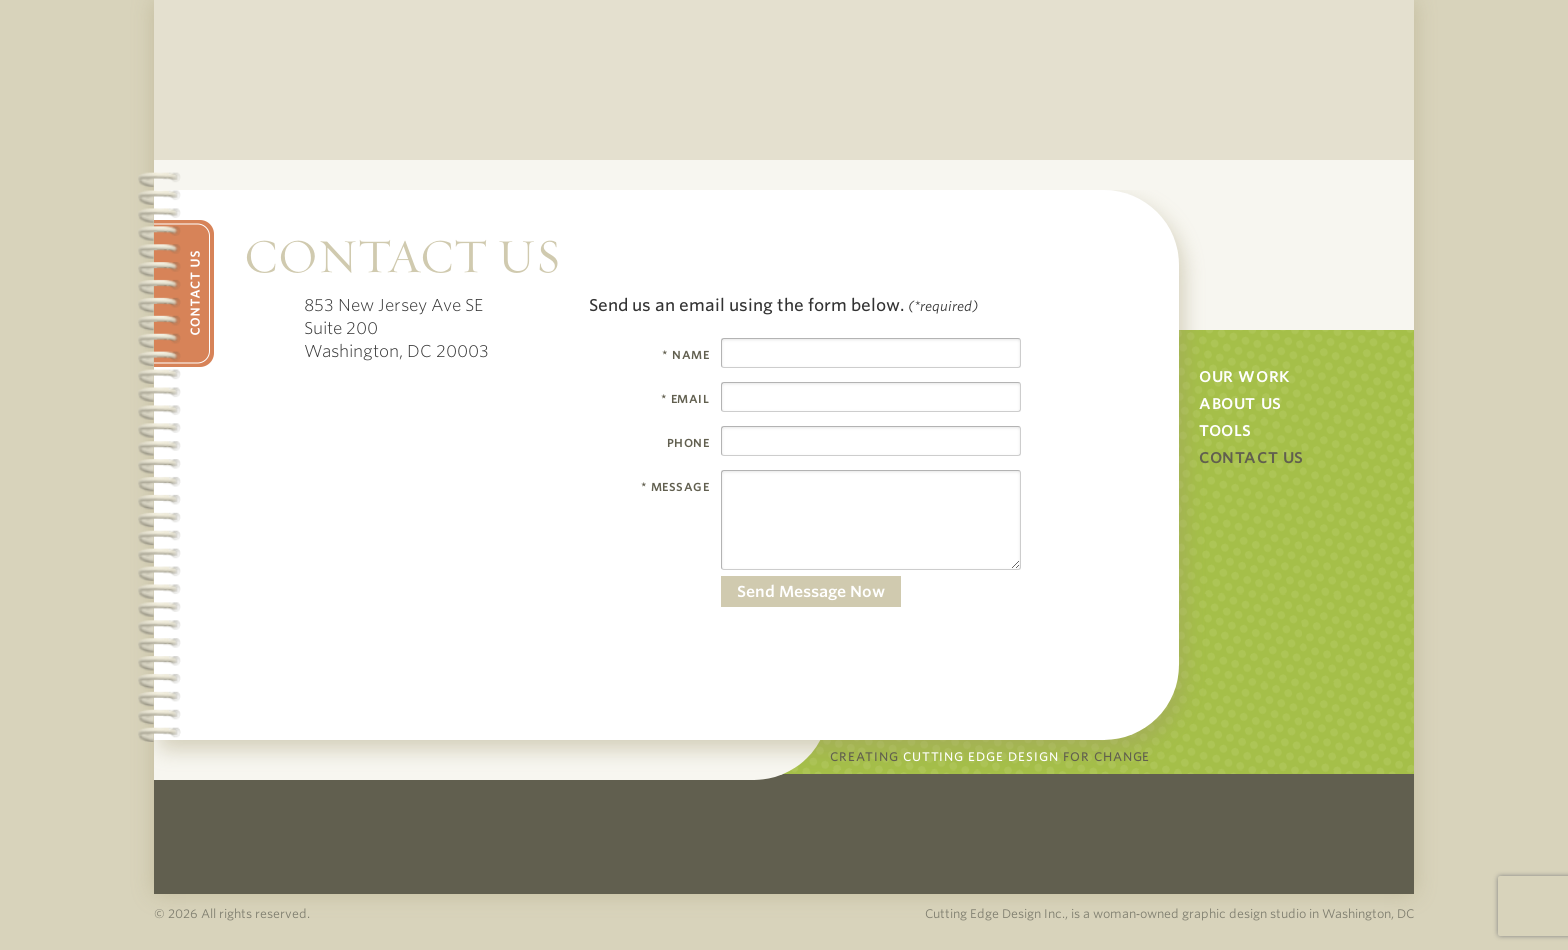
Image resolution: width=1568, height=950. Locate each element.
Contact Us (1251, 458)
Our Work (1244, 377)
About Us (1240, 404)
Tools (1225, 431)
